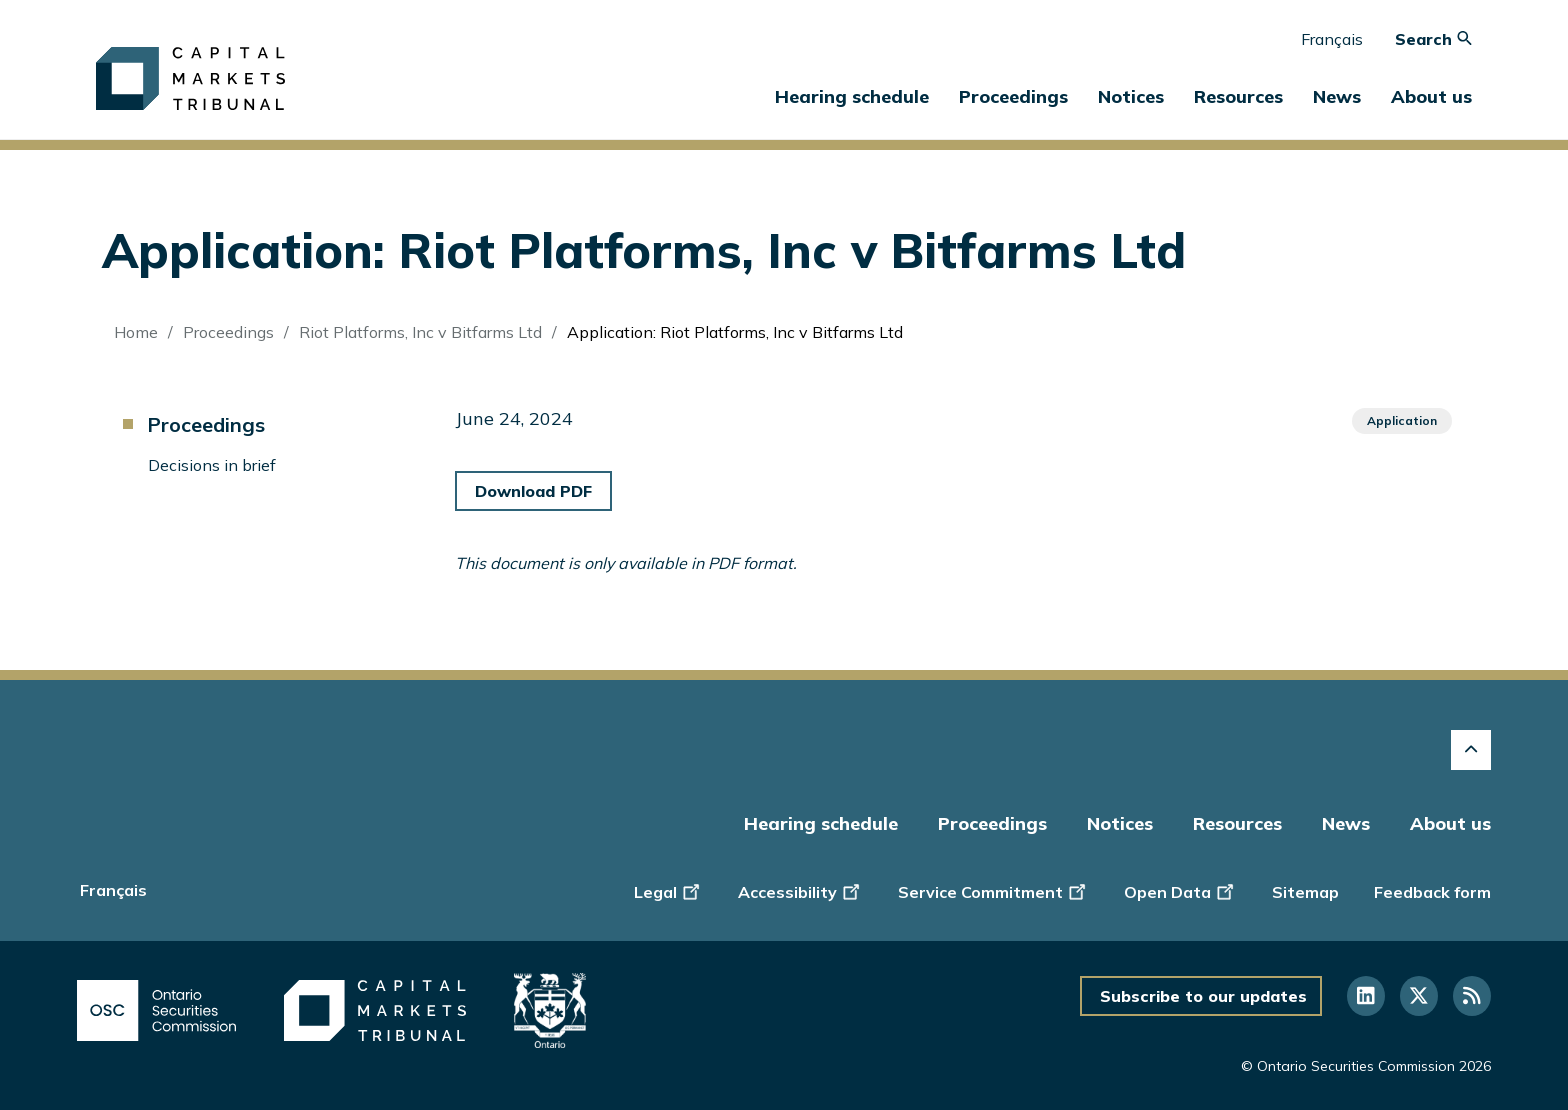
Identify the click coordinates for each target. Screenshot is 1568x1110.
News (1346, 823)
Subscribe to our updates (1203, 996)
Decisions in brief (212, 465)
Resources (1237, 823)
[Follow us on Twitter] (1419, 996)
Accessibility (800, 890)
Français (1332, 39)
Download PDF (533, 491)
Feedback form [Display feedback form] (1432, 892)
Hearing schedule (852, 96)
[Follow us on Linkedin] (1366, 996)
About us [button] (1431, 96)
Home (136, 332)
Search (1433, 39)
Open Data (1180, 890)
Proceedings (228, 332)
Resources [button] (1238, 96)
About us (1450, 823)
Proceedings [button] (1013, 96)
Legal (668, 890)
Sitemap (1305, 892)
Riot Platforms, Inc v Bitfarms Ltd (420, 332)
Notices (1131, 96)
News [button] (1337, 96)
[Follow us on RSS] (1472, 996)
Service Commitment (993, 890)
